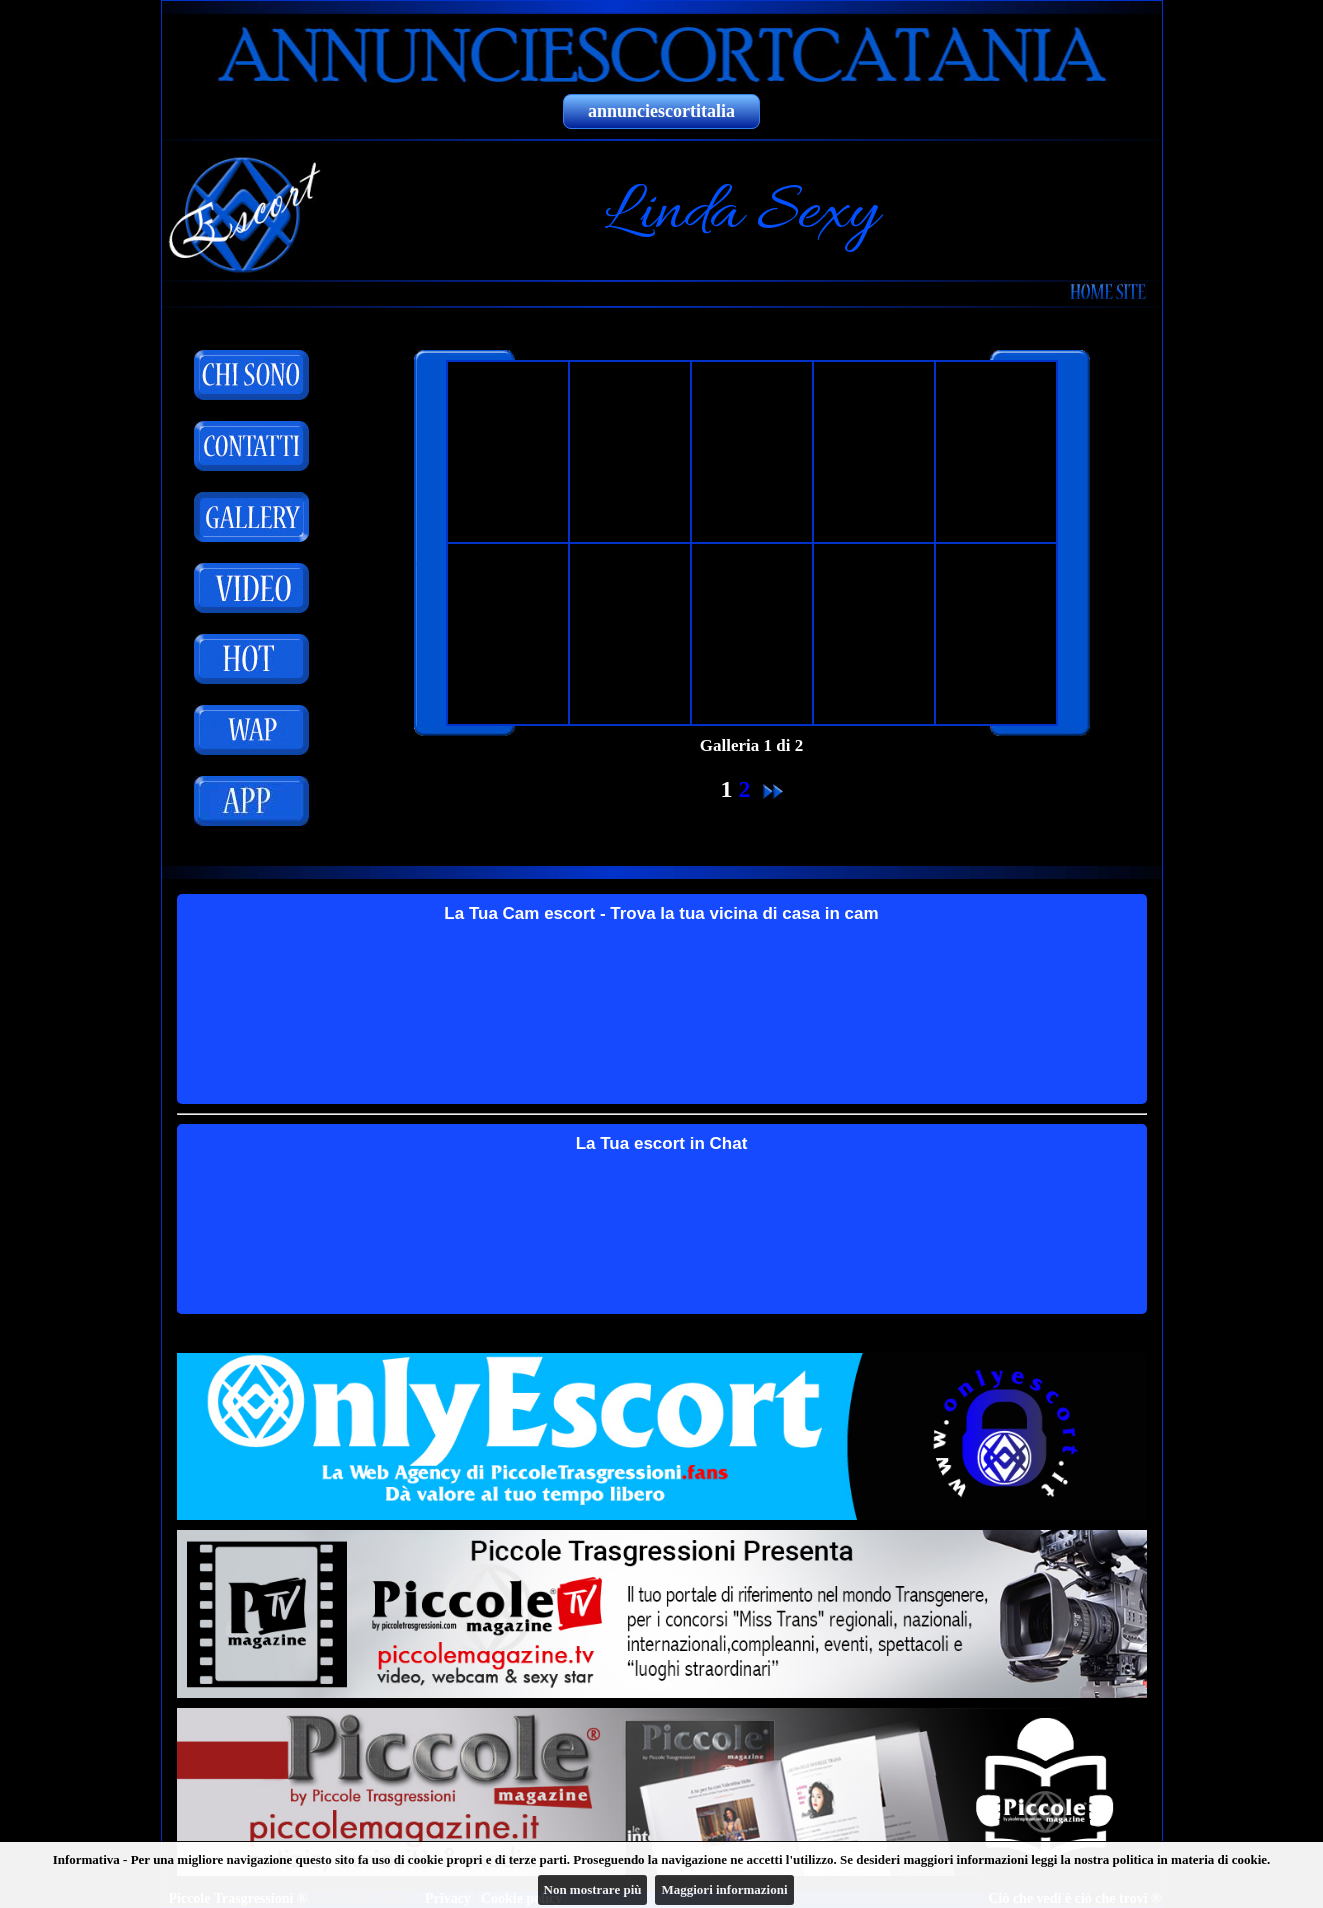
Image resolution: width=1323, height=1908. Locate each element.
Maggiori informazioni (724, 1889)
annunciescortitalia (661, 111)
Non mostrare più (593, 1889)
